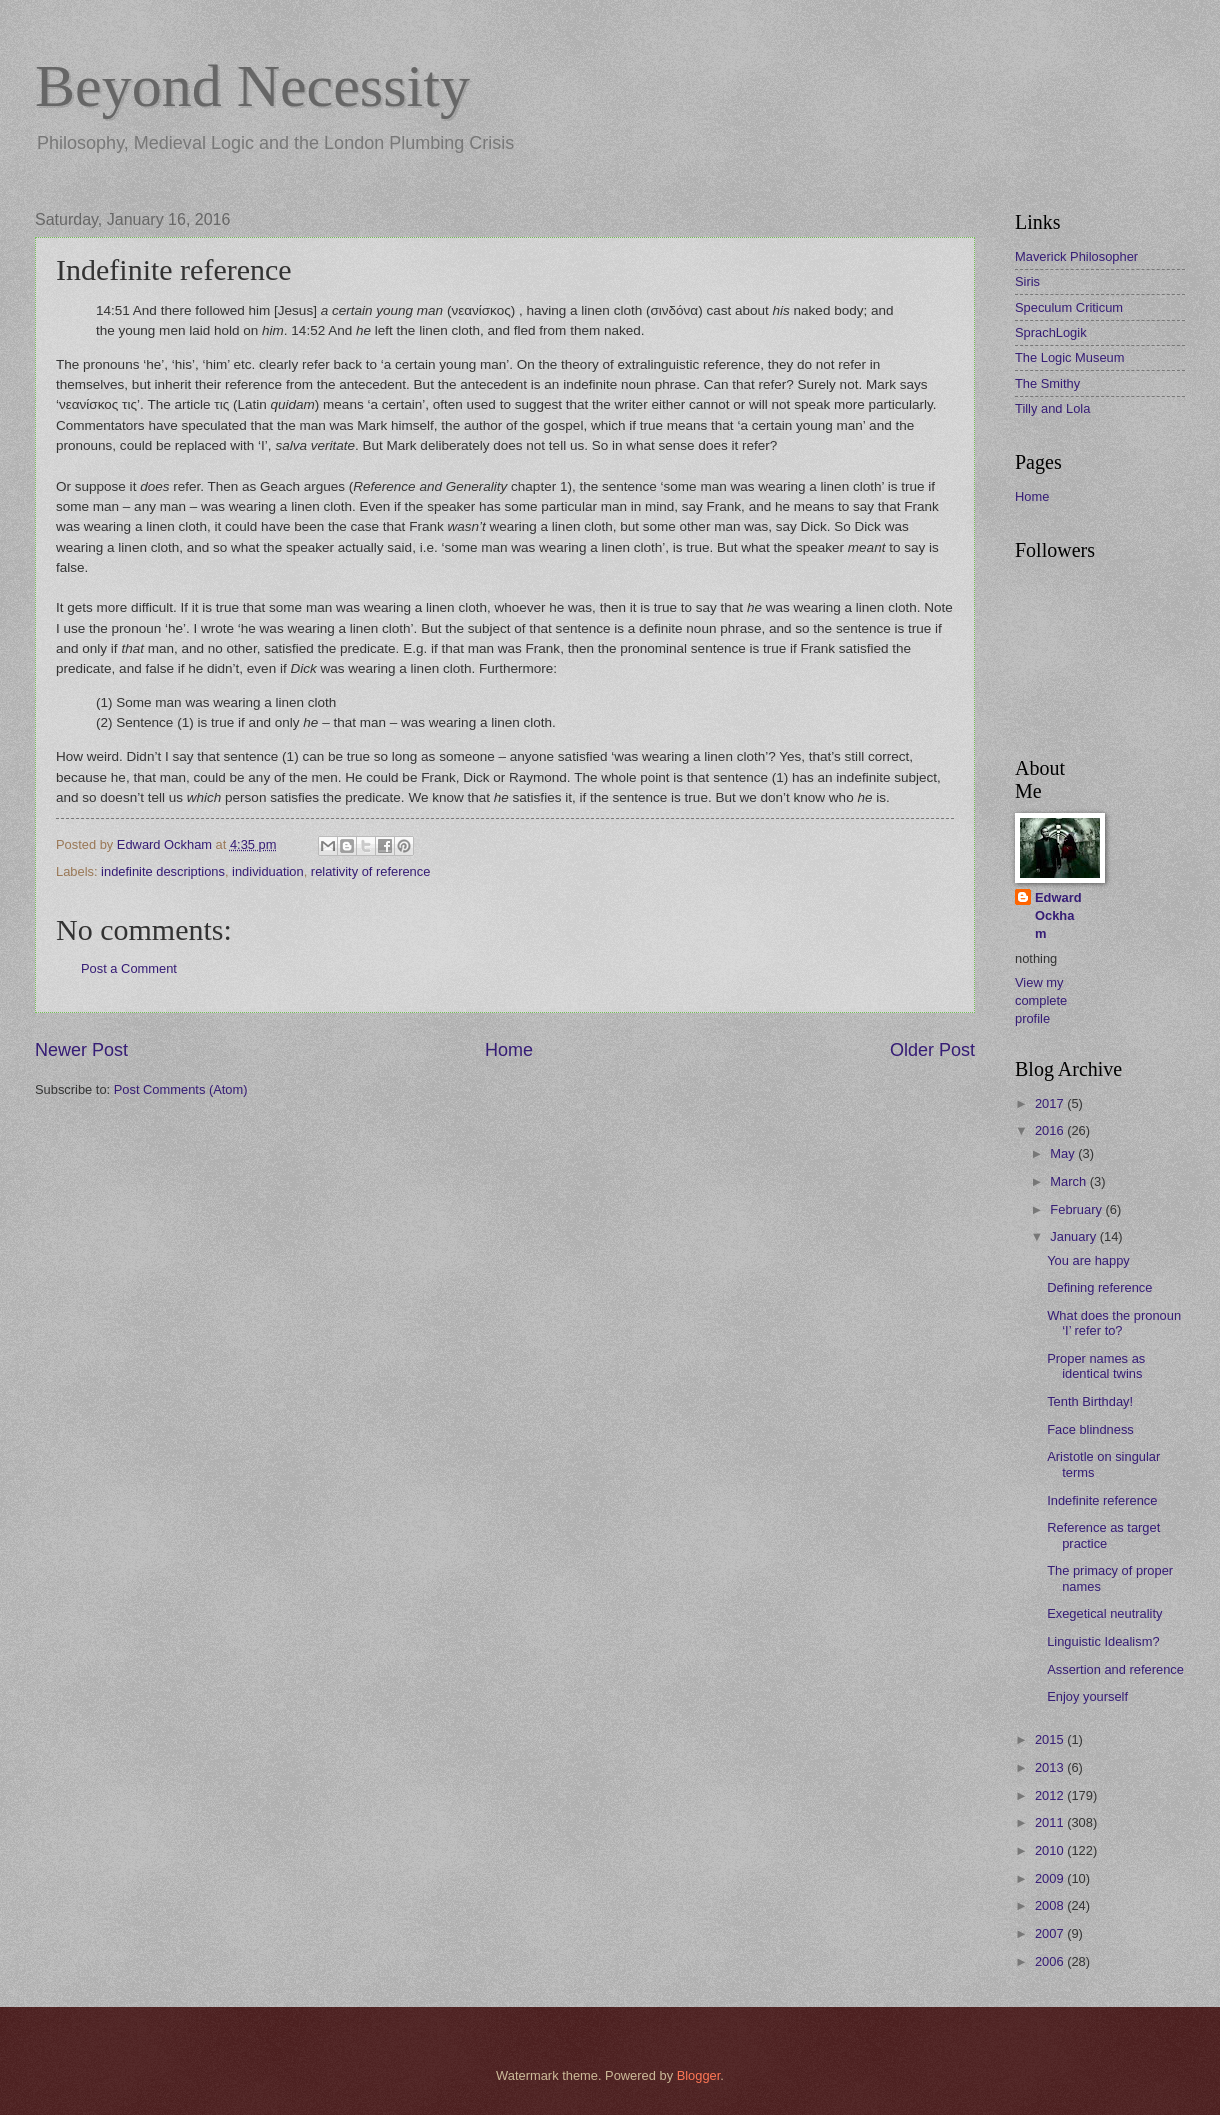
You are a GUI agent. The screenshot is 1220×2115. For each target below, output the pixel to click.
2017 (1051, 1103)
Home (509, 1050)
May (1064, 1153)
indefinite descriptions (163, 871)
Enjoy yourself (1087, 1696)
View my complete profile (1041, 1000)
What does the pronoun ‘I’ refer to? (1114, 1323)
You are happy (1088, 1260)
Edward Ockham (1058, 915)
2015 (1051, 1739)
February (1077, 1209)
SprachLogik (1051, 332)
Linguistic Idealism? (1103, 1641)
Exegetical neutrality (1104, 1613)
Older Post (932, 1050)
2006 (1051, 1961)
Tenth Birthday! (1090, 1401)
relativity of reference (371, 871)
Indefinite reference (1102, 1500)
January (1074, 1236)
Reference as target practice (1103, 1535)
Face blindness (1090, 1429)
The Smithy (1047, 383)
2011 (1051, 1822)
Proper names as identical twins (1096, 1366)
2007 (1051, 1933)
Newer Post (81, 1050)
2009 (1051, 1878)
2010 (1051, 1850)
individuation (268, 871)
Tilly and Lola (1052, 408)
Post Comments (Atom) (181, 1089)
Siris (1027, 281)
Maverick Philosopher (1076, 256)
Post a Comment (129, 968)
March (1069, 1181)
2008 (1051, 1905)
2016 (1051, 1130)
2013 (1051, 1767)
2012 (1051, 1795)
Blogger (699, 2075)
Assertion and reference (1115, 1669)
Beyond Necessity (252, 86)
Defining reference (1099, 1287)
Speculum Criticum (1069, 307)
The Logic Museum (1070, 357)
